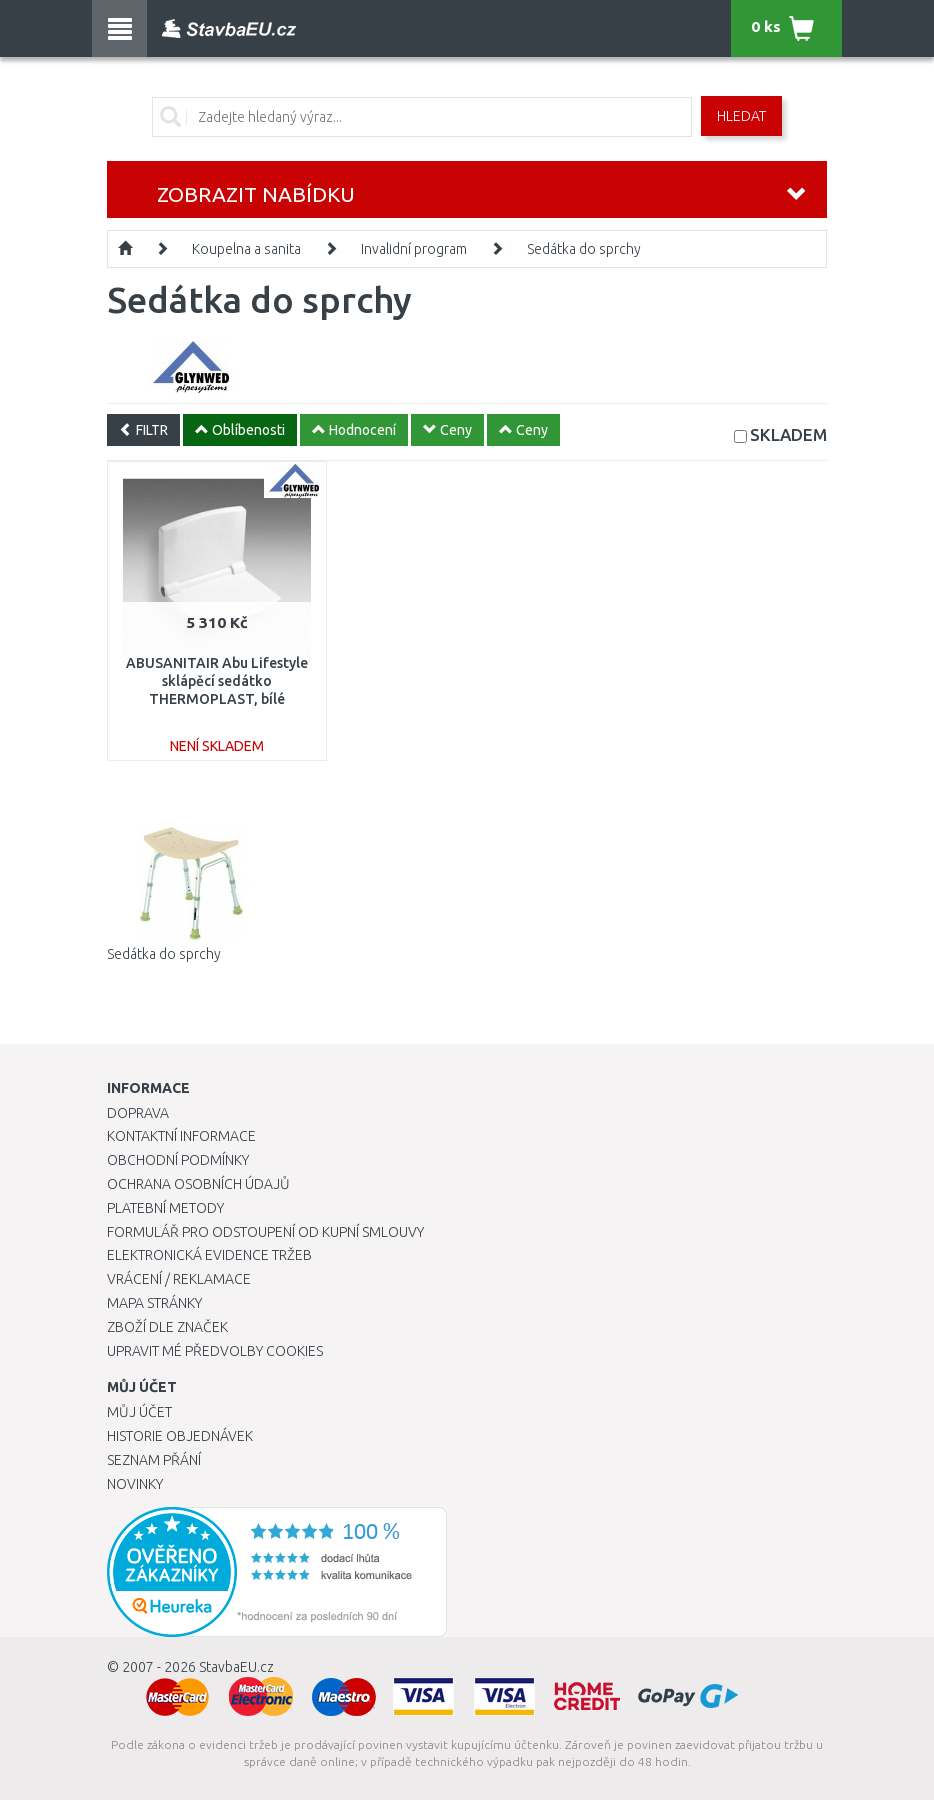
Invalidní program (414, 249)
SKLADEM (788, 434)
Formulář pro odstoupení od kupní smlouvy (265, 1232)
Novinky (135, 1484)
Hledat (741, 116)
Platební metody (165, 1208)
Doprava (138, 1113)
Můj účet (139, 1412)
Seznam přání (154, 1460)
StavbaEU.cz (236, 1667)
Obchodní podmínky (178, 1160)
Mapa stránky (154, 1303)
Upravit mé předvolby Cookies (215, 1351)
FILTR (143, 430)
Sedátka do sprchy (584, 249)
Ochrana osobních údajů (198, 1184)
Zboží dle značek (167, 1327)
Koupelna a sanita (246, 249)
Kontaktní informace (181, 1136)
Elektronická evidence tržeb (209, 1255)
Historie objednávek (180, 1436)
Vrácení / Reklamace (179, 1279)
